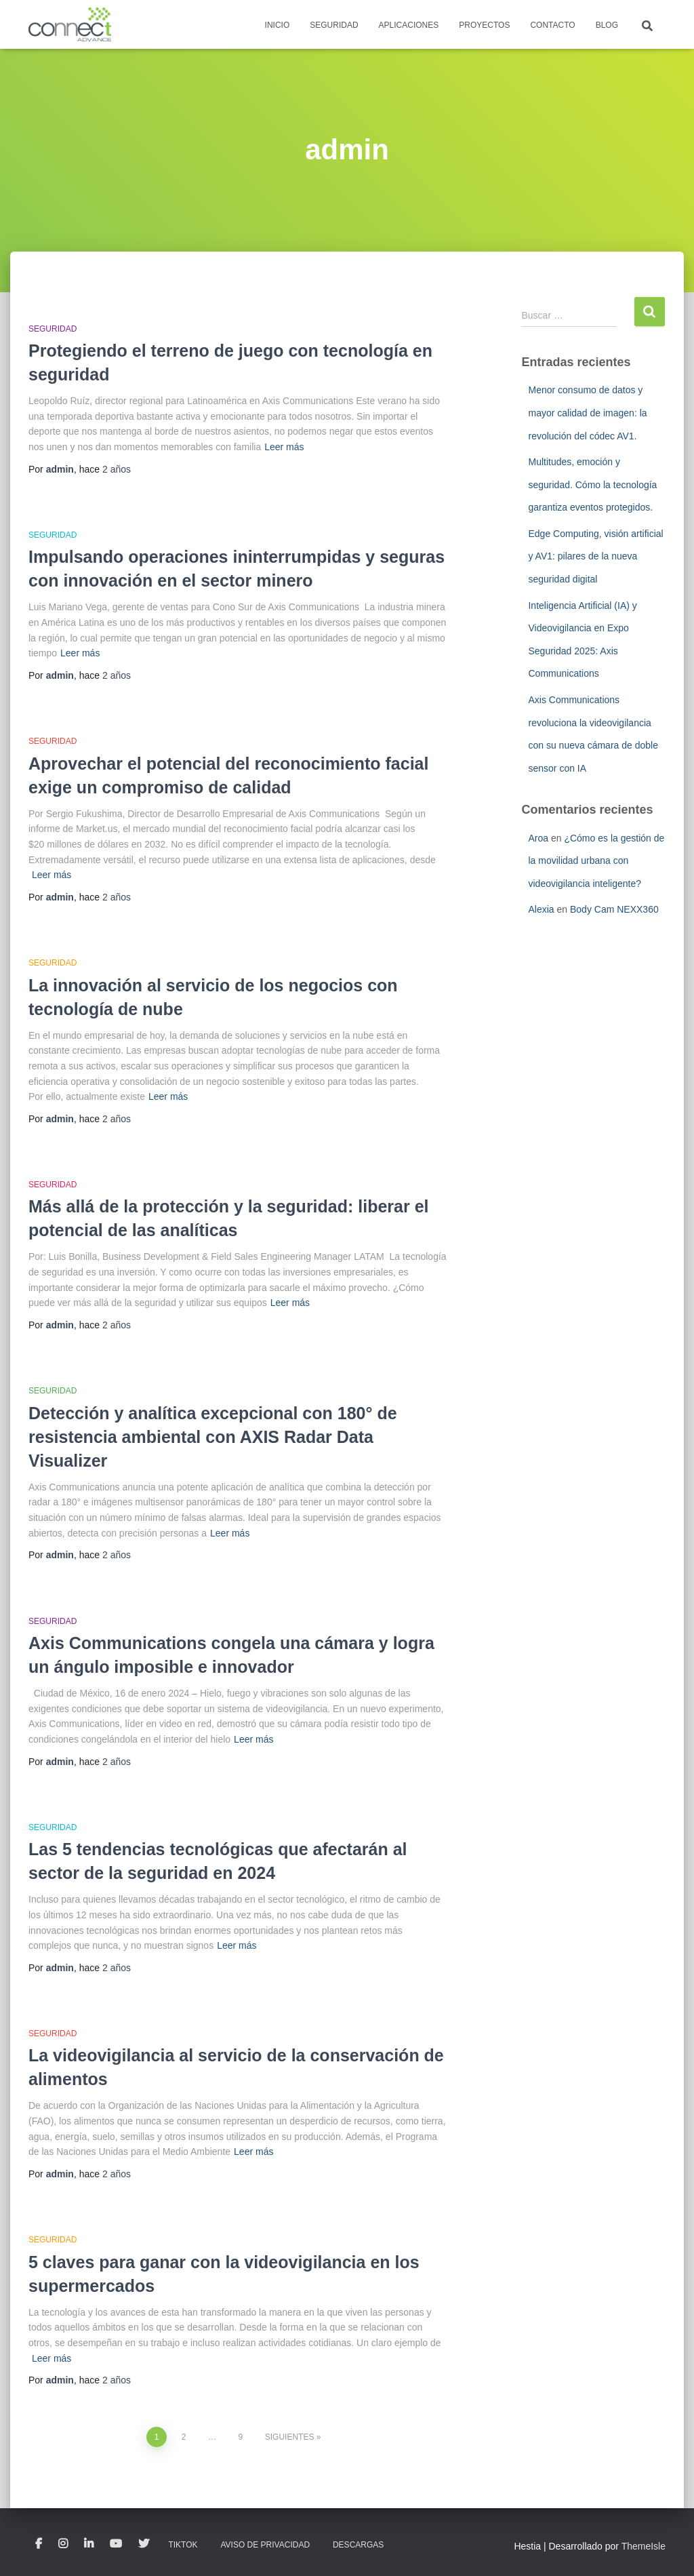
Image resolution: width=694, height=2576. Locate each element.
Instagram (63, 2544)
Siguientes (289, 2437)
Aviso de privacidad (265, 2545)
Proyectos (484, 25)
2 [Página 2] (184, 2437)
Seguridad (334, 25)
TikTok (182, 2545)
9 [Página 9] (241, 2437)
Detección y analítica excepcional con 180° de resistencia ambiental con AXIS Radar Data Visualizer (212, 1437)
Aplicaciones (409, 25)
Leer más (284, 446)
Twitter (143, 2544)
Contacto (552, 25)
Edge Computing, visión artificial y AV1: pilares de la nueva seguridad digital (595, 556)
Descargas (358, 2545)
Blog (607, 25)
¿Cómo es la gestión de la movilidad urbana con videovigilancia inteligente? (596, 861)
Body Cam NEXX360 (614, 909)
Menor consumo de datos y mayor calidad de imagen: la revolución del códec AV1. (587, 412)
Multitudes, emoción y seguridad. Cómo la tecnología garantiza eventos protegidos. (592, 484)
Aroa (538, 838)
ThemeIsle (643, 2546)
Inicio (277, 25)
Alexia (541, 909)
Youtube (116, 2544)
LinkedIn (88, 2544)
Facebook (38, 2544)
